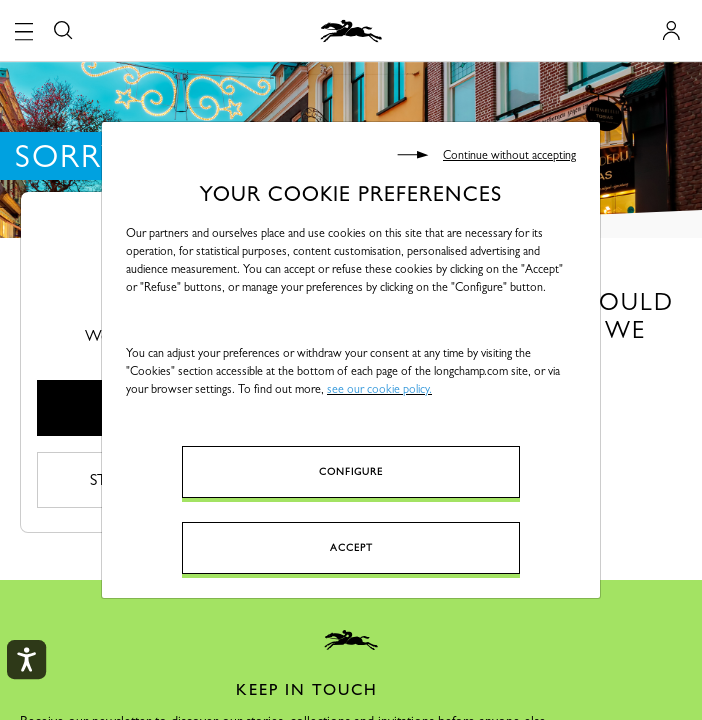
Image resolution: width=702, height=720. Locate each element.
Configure (351, 471)
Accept (351, 547)
